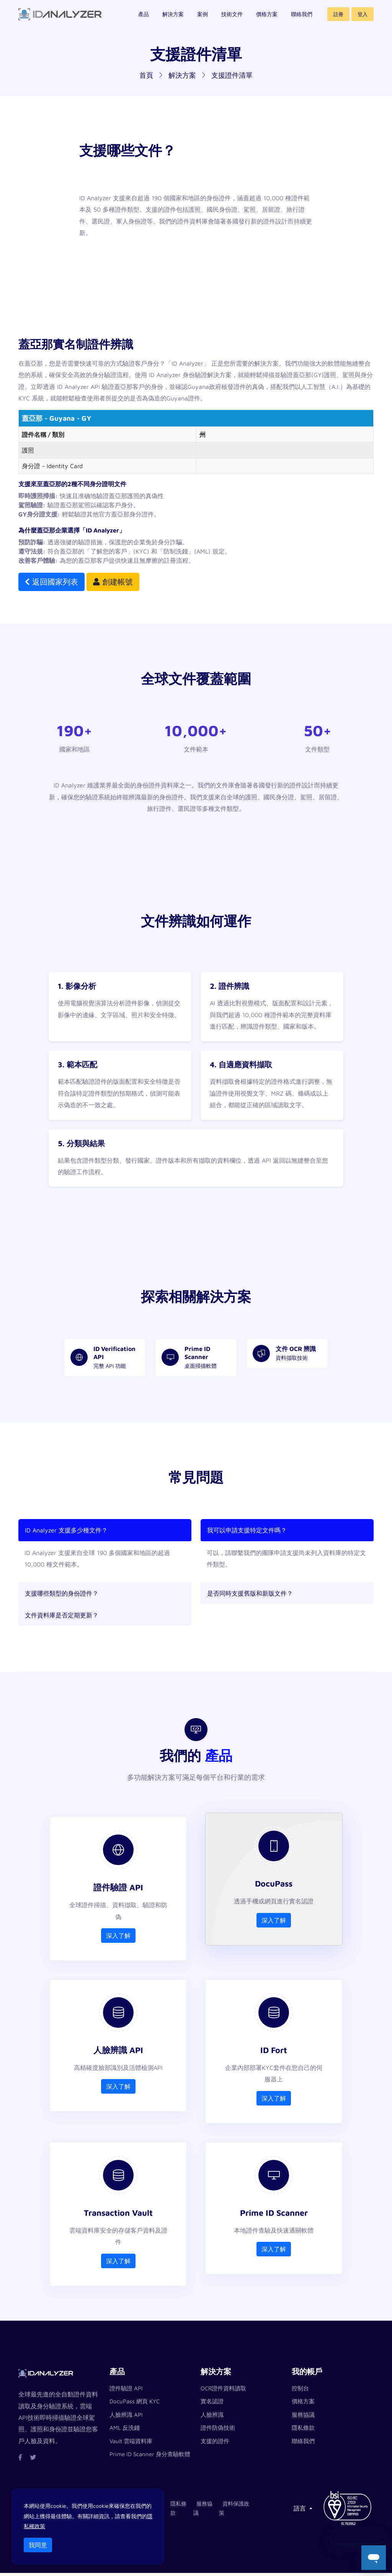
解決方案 (173, 19)
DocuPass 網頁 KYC (134, 2404)
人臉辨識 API (126, 2417)
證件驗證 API (126, 2391)
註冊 (338, 19)
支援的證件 (215, 2443)
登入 (363, 19)
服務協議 (303, 2417)
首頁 (146, 75)
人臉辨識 (212, 2417)
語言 (301, 2510)
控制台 (300, 2391)
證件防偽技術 (218, 2430)
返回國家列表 (51, 581)
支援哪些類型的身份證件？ (61, 1593)
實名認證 (212, 2404)
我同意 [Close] (38, 2545)
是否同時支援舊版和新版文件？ (250, 1593)
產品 (143, 19)
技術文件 (232, 19)
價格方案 (267, 19)
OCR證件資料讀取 (223, 2391)
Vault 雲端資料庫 (130, 2443)
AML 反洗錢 (124, 2430)
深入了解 (118, 1936)
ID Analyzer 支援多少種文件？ (66, 1530)
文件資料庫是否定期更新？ (61, 1615)
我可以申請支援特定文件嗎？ (247, 1530)
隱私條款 (303, 2430)
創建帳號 (113, 581)
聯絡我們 (301, 19)
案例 (202, 19)
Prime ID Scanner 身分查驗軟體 (149, 2457)
